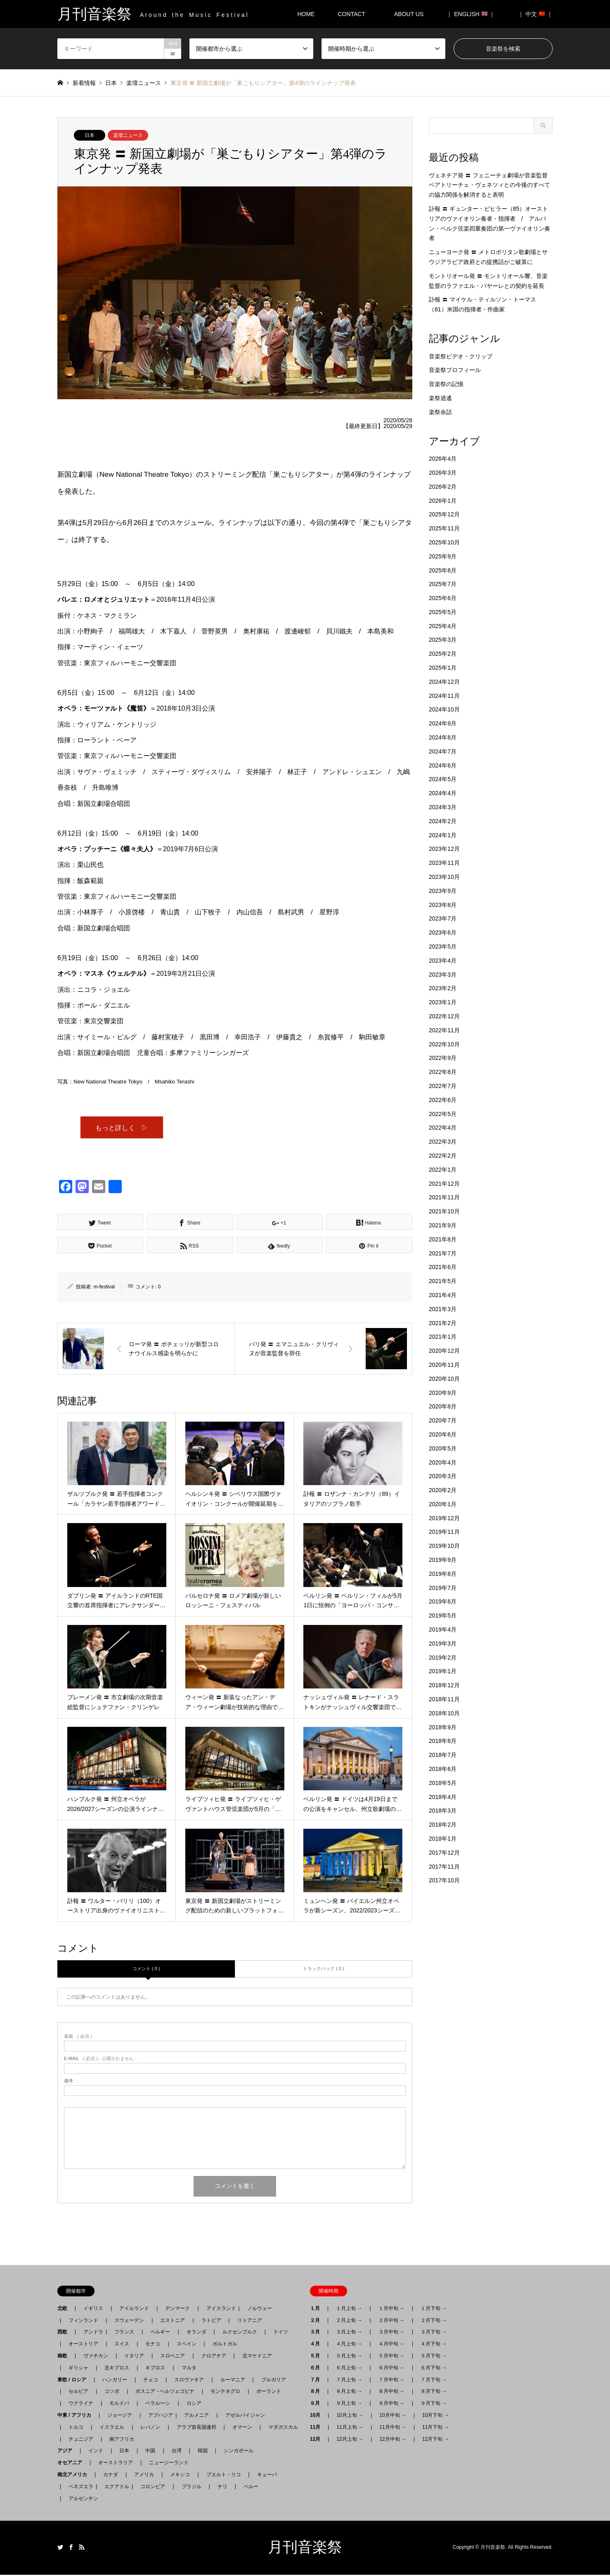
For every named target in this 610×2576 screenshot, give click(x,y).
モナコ (152, 2345)
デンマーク (177, 2309)
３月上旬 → (349, 2333)
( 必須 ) (78, 2037)
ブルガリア (273, 2381)
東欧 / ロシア (74, 2381)
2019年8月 (442, 1574)
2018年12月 (444, 1685)
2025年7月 (442, 584)
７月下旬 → (434, 2381)
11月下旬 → (435, 2428)
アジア (67, 2452)
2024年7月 (442, 751)
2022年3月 (442, 1141)
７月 (317, 2381)
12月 (317, 2440)
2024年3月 (442, 807)
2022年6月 (442, 1100)
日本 (90, 135)
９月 (317, 2404)
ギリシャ (78, 2369)
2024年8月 (442, 737)
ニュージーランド (169, 2464)
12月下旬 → (435, 2440)
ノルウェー (259, 2309)
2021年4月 (442, 1295)
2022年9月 (442, 1058)
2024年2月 (442, 821)
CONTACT (351, 14)
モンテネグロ (225, 2392)
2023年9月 (442, 891)
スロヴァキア (189, 2381)
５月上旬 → (349, 2357)
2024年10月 (444, 709)
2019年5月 (442, 1615)
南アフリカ (121, 2440)
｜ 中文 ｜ (535, 14)
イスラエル (112, 2428)
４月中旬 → (391, 2345)
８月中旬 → (391, 2392)
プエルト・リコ (223, 2476)
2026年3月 (442, 472)
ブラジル (191, 2488)
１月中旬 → (391, 2309)
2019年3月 (442, 1643)
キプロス (155, 2369)
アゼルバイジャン (245, 2416)
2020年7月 (442, 1420)
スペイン (186, 2345)
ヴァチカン (95, 2357)
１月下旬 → (434, 2309)
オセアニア (72, 2464)
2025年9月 (442, 556)
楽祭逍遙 (440, 398)
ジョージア (119, 2416)
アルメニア (196, 2416)
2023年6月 (442, 932)
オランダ (196, 2333)
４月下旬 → (434, 2345)
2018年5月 (442, 1783)
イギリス (93, 2309)
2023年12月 (444, 848)
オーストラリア (115, 2464)
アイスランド (218, 2309)
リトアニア (249, 2321)
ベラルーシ (157, 2404)
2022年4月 (442, 1127)
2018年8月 (442, 1741)
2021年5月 (442, 1281)
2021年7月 (442, 1253)
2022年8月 (442, 1072)
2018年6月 (442, 1769)
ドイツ (280, 2333)
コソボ (111, 2392)
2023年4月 (442, 960)
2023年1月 (442, 1002)
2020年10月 (444, 1378)
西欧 (64, 2333)
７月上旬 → (349, 2381)
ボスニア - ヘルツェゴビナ (164, 2392)
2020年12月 (444, 1350)
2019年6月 (442, 1601)
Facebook (71, 2548)
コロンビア (152, 2488)
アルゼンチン (81, 2500)
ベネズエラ (78, 2488)
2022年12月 (444, 1016)
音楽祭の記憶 (446, 384)
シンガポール (238, 2452)
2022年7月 (442, 1086)
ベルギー (160, 2333)
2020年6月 (442, 1434)
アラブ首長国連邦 (196, 2428)
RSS (82, 2548)
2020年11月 (444, 1364)
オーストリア (83, 2345)
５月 (317, 2357)
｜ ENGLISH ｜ (471, 14)
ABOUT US (411, 14)
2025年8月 (442, 570)
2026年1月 (442, 500)
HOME (305, 14)
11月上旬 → (349, 2428)
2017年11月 (444, 1866)
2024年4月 (442, 793)
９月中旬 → (391, 2404)
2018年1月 (442, 1838)
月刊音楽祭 (305, 2548)
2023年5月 (442, 946)
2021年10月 (444, 1211)
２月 (317, 2321)
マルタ (189, 2369)
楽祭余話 (440, 412)
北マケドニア (257, 2357)
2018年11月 (444, 1699)
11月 (317, 2428)
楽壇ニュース (128, 135)
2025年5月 (442, 612)
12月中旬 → (392, 2440)
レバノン (150, 2428)
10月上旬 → (349, 2416)
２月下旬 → (434, 2321)
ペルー (251, 2488)
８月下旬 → (434, 2392)
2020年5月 (442, 1448)
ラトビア (211, 2321)
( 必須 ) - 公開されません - (100, 2060)
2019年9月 (442, 1559)
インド (95, 2452)
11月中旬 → (392, 2428)
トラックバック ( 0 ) (323, 1969)
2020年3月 (442, 1476)
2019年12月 (444, 1518)
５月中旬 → (391, 2357)
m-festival (104, 1288)
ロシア (194, 2404)
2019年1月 (442, 1671)
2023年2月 (442, 988)
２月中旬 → (391, 2321)
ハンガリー (114, 2381)
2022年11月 (444, 1030)
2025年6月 (442, 598)
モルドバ (119, 2404)
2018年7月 (442, 1755)
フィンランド (83, 2321)
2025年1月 (442, 667)
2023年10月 (444, 877)
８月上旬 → (349, 2392)
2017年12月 (444, 1852)
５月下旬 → (434, 2357)
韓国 (203, 2452)
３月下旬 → (434, 2333)
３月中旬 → (391, 2333)
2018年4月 (442, 1797)
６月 (317, 2369)
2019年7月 (442, 1588)
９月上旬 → (349, 2404)
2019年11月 (444, 1531)
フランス (124, 2333)
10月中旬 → (392, 2416)
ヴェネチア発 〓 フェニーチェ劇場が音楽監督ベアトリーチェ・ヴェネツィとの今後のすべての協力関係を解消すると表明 (489, 185)
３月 (317, 2333)
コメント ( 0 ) (146, 1969)
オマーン (242, 2428)
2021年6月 (442, 1267)
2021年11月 (444, 1197)
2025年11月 (444, 528)
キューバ (267, 2476)
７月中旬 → (391, 2381)
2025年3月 (442, 639)
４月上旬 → (349, 2345)
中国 (150, 2452)
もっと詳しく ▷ (121, 1128)
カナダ (110, 2476)
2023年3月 (442, 974)
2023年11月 (444, 862)
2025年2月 (442, 653)
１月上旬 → (349, 2309)
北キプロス (116, 2369)
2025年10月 (444, 542)
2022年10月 (444, 1044)
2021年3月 (442, 1309)
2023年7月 (442, 918)
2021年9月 (442, 1225)
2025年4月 (442, 626)
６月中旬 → (391, 2369)
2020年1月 (442, 1504)
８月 (317, 2392)
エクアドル (114, 2488)
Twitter (60, 2548)
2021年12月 (444, 1183)
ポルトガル (225, 2345)
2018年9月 (442, 1727)
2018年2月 (442, 1824)
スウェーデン (129, 2321)
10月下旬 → (435, 2416)
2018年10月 (444, 1713)
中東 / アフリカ (76, 2416)
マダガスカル (280, 2428)
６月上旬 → (349, 2369)
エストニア (172, 2321)
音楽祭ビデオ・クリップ (460, 356)
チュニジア (81, 2440)
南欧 (64, 2357)
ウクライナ (81, 2404)
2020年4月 (442, 1462)
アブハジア (158, 2416)
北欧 (64, 2309)
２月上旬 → (349, 2321)
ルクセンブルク (240, 2333)
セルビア (78, 2392)
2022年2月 (442, 1155)
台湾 (177, 2452)
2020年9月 (442, 1392)
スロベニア (172, 2357)
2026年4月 (442, 458)
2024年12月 (444, 681)
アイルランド (134, 2309)
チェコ (150, 2381)
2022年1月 (442, 1169)
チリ (222, 2488)
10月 (317, 2416)
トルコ (76, 2428)
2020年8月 (442, 1406)
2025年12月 (444, 514)
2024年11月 (444, 695)
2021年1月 (442, 1336)
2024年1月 (442, 835)
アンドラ (90, 2333)
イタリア (134, 2357)
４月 (317, 2345)
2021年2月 (442, 1323)
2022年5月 (442, 1114)
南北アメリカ (74, 2476)
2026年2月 (442, 486)
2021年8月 (442, 1239)
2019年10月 (444, 1545)
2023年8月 (442, 905)
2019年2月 (442, 1657)
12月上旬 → (349, 2440)
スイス (121, 2345)
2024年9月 (442, 723)
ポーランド (268, 2392)
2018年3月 (442, 1810)
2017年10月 (444, 1880)
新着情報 (84, 83)
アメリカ (144, 2476)
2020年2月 (442, 1490)
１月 (317, 2309)
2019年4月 (442, 1629)
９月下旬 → (434, 2404)
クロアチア (213, 2357)
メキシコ (180, 2476)
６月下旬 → (434, 2369)
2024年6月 (442, 765)
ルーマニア (232, 2381)
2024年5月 (442, 779)
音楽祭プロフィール (455, 370)
